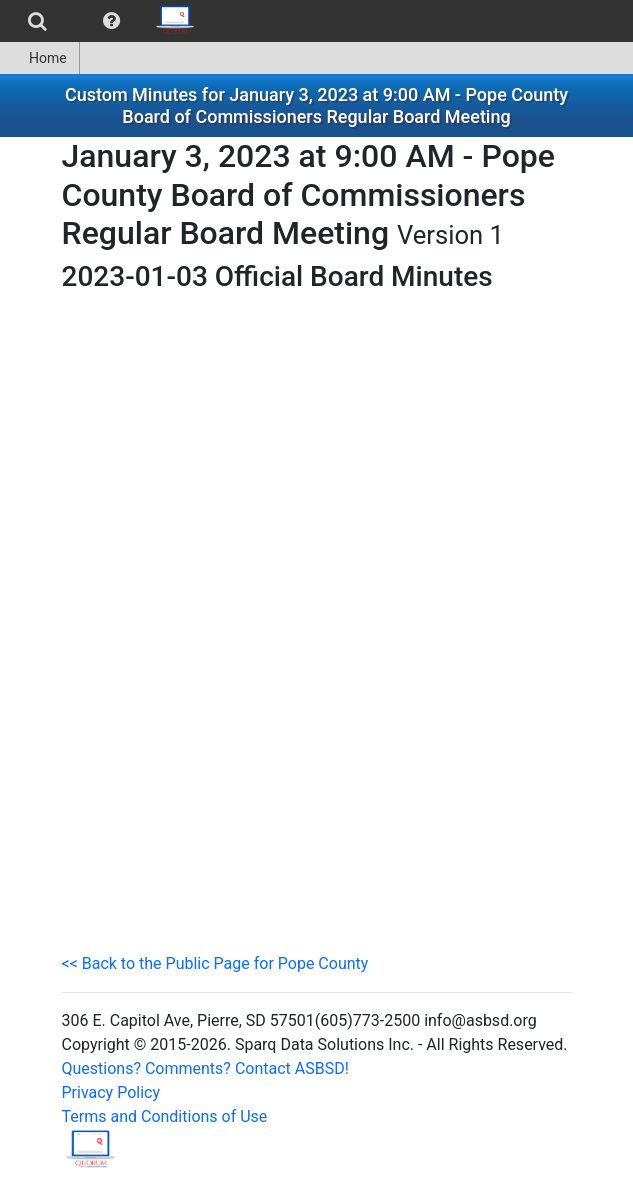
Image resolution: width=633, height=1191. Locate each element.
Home (39, 58)
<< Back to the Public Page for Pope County (215, 963)
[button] (111, 21)
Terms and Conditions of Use (165, 1116)
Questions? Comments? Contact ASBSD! (205, 1068)
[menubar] (103, 21)
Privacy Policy (111, 1092)
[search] (37, 21)
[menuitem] (37, 21)
